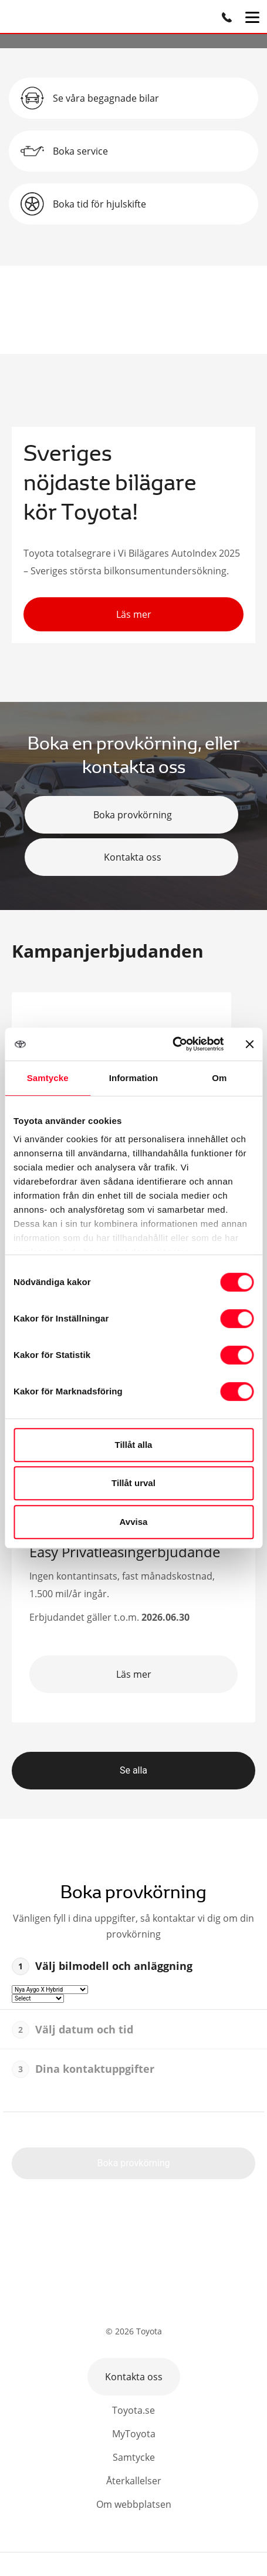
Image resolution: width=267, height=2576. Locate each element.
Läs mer (133, 614)
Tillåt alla (134, 1445)
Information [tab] (133, 1078)
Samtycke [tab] (48, 1078)
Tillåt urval (133, 1483)
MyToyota (134, 2433)
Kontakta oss (131, 857)
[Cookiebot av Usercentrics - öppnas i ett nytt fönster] (172, 1044)
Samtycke (134, 2457)
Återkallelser (133, 2480)
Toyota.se (133, 2410)
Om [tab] (219, 1078)
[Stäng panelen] (249, 1044)
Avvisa (134, 1522)
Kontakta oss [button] (134, 2376)
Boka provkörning (131, 814)
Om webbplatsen (133, 2504)
